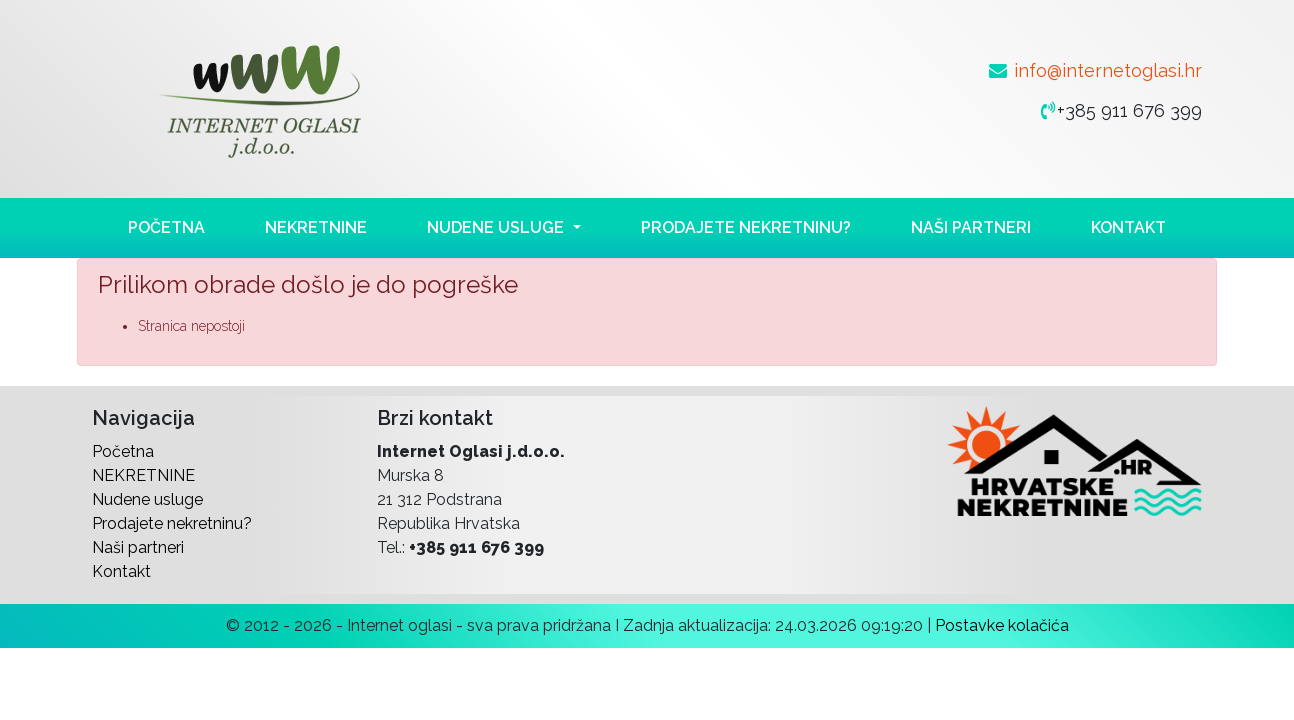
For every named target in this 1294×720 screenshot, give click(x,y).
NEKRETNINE (316, 227)
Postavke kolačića (1002, 625)
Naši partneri (971, 227)
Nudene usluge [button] (497, 227)
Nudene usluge (147, 499)
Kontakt (1128, 227)
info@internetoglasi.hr (1108, 70)
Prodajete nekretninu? (746, 227)
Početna (166, 227)
